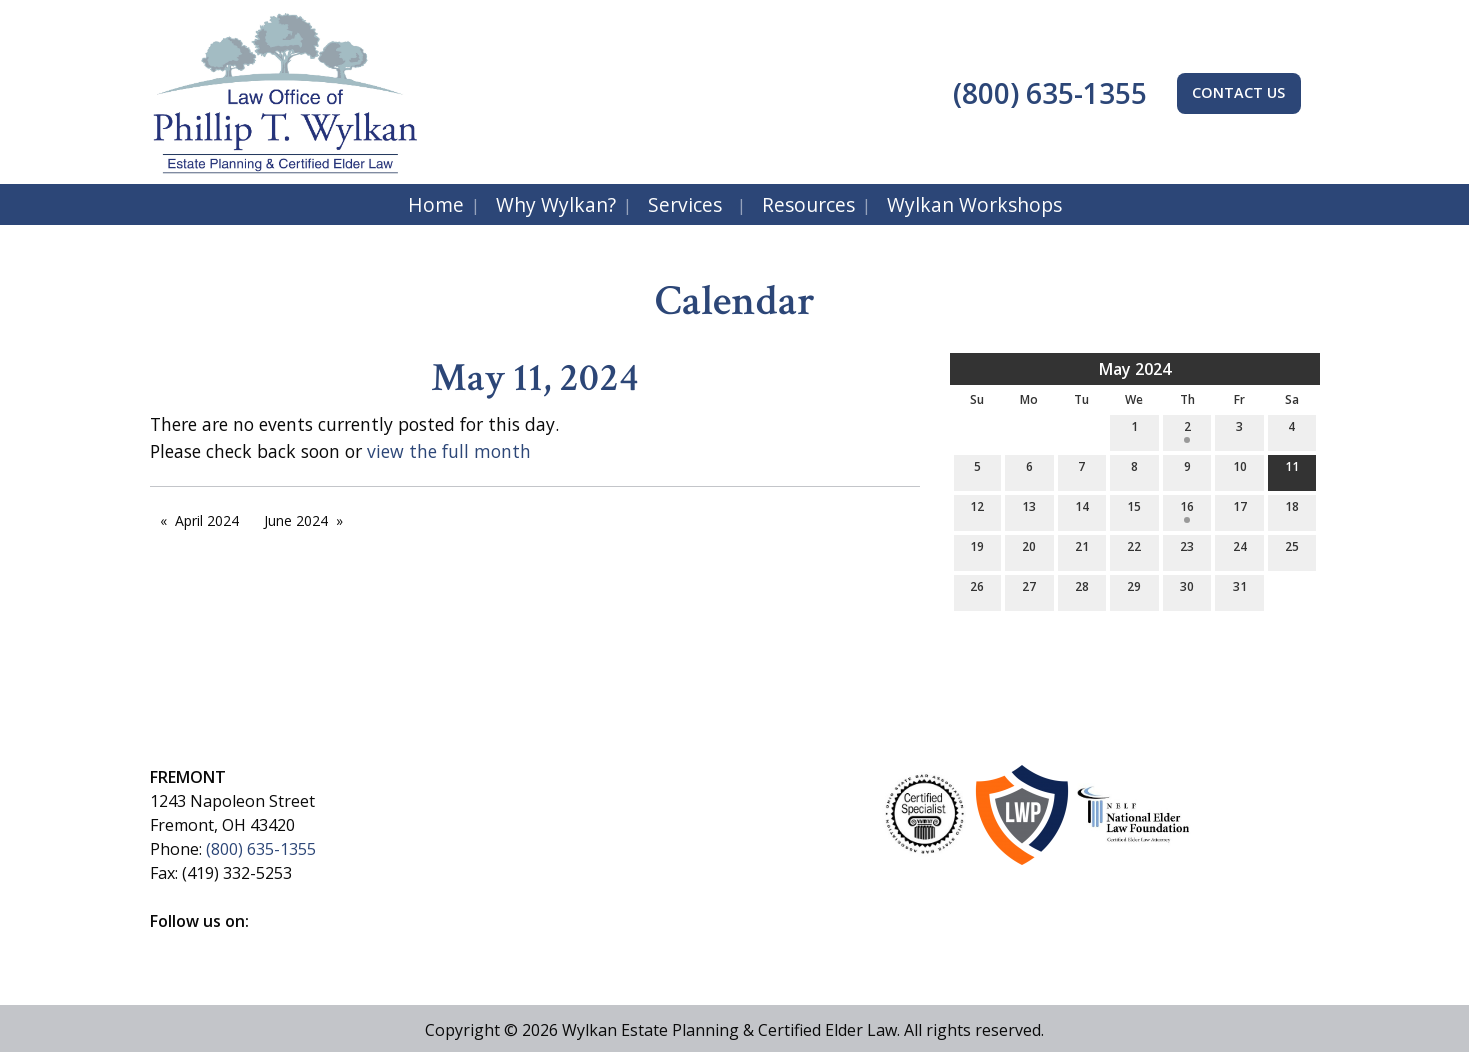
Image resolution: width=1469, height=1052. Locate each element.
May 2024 (1135, 369)
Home (436, 204)
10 (1240, 470)
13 (1029, 510)
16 (1187, 510)
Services (685, 204)
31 (1240, 590)
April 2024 (207, 520)
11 (1292, 470)
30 (1187, 590)
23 (1187, 550)
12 (977, 510)
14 (1082, 510)
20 (1029, 550)
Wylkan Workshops (974, 204)
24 (1240, 550)
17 (1240, 510)
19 (977, 550)
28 (1082, 590)
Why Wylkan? (556, 204)
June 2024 (296, 520)
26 (977, 590)
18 (1292, 510)
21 (1082, 550)
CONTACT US (1238, 92)
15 (1134, 510)
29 (1134, 590)
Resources (808, 204)
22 (1134, 550)
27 (1029, 590)
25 (1292, 550)
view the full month (449, 451)
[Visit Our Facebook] (166, 944)
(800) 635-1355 (1046, 93)
